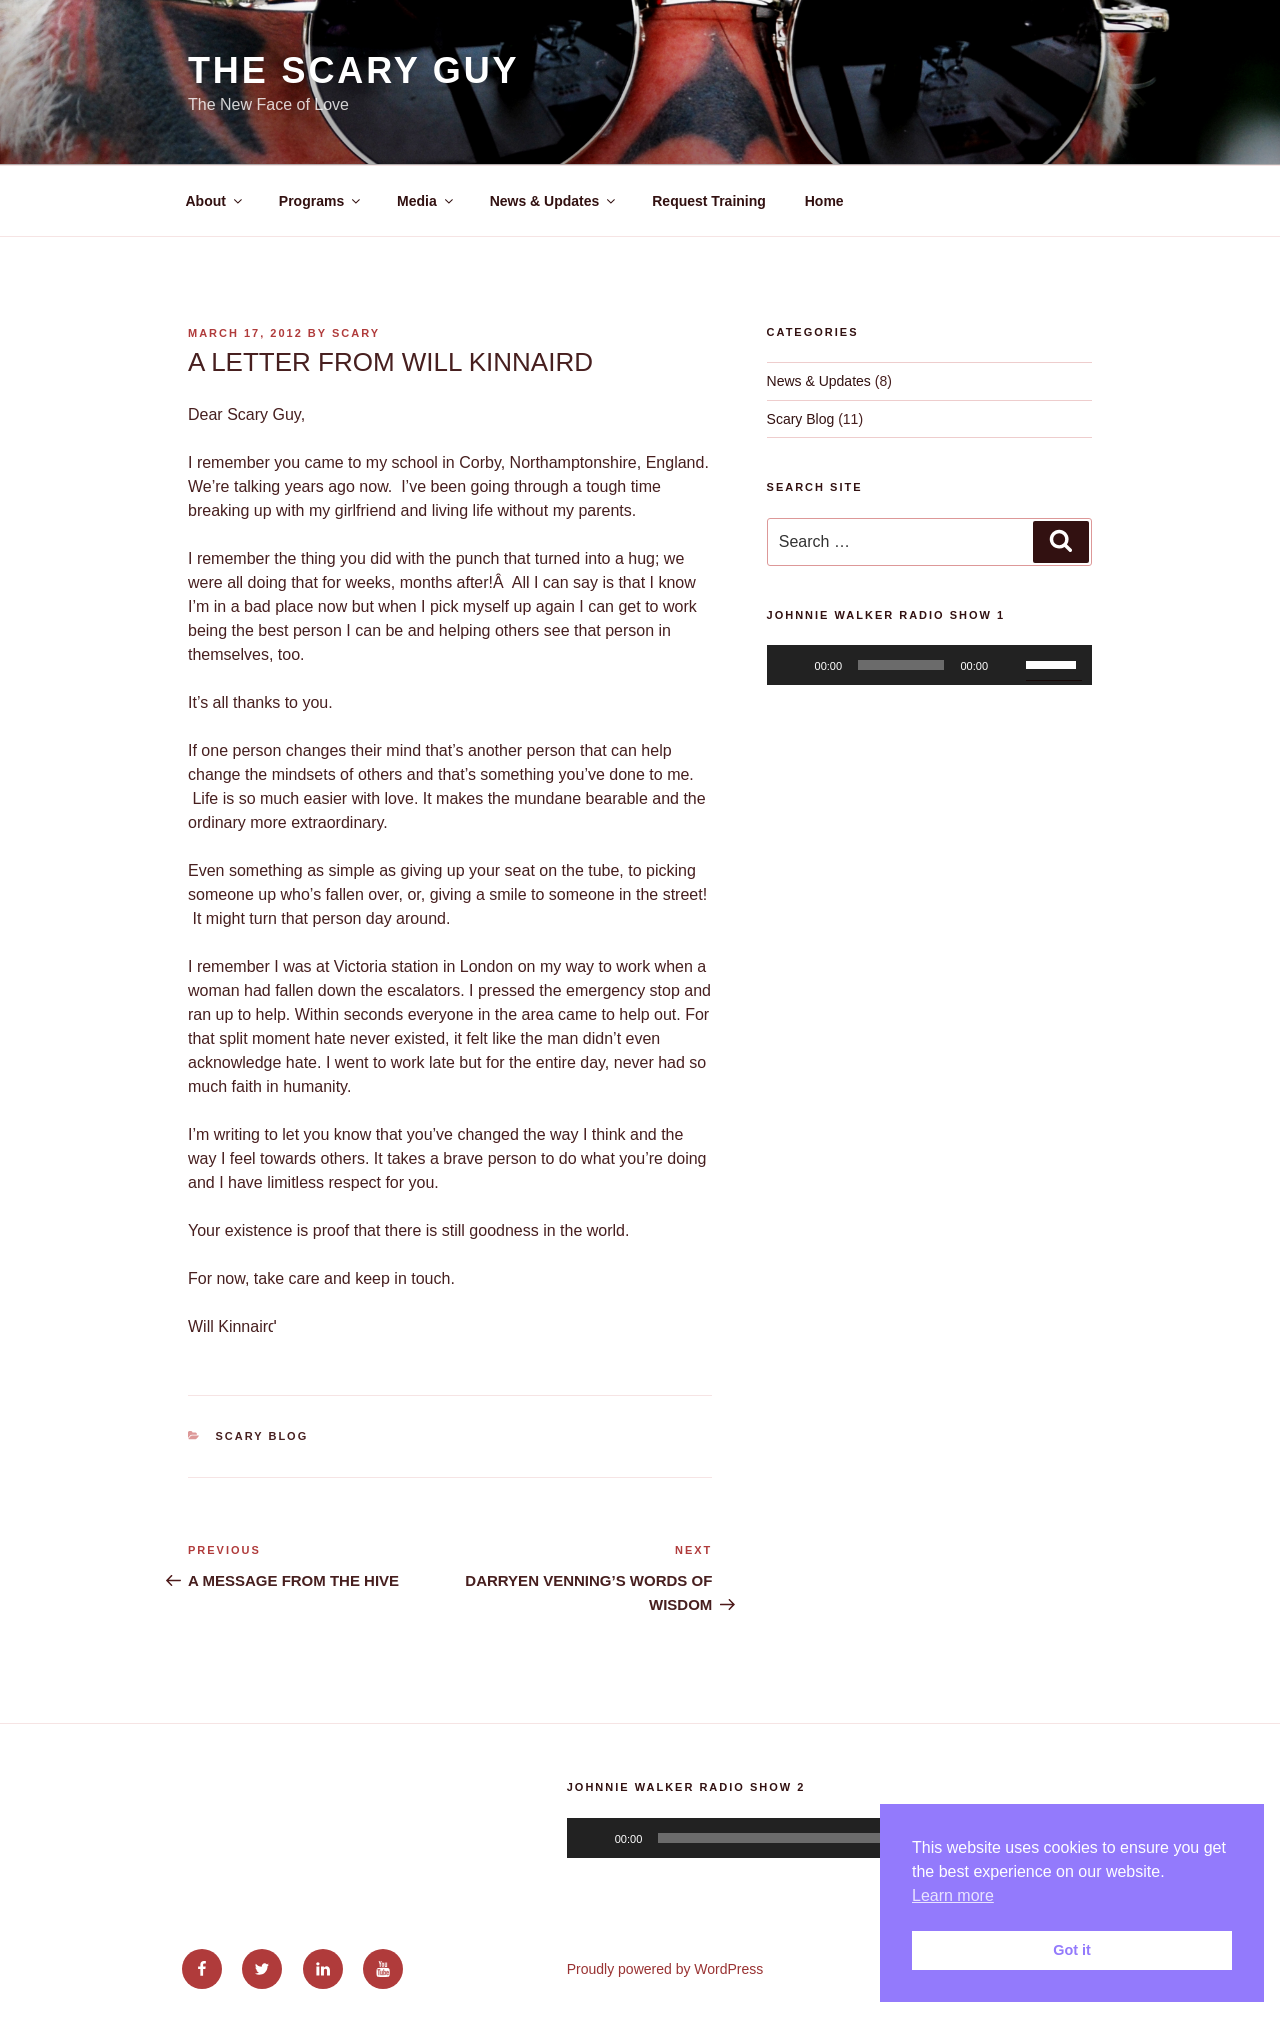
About (215, 201)
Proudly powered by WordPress (665, 1969)
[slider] (901, 665)
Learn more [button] (953, 1895)
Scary (356, 333)
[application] (929, 665)
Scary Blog (262, 1436)
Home (824, 201)
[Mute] (1010, 665)
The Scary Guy (354, 70)
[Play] (793, 665)
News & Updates (554, 201)
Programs (321, 201)
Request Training (709, 201)
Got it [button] (1072, 1950)
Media (426, 201)
